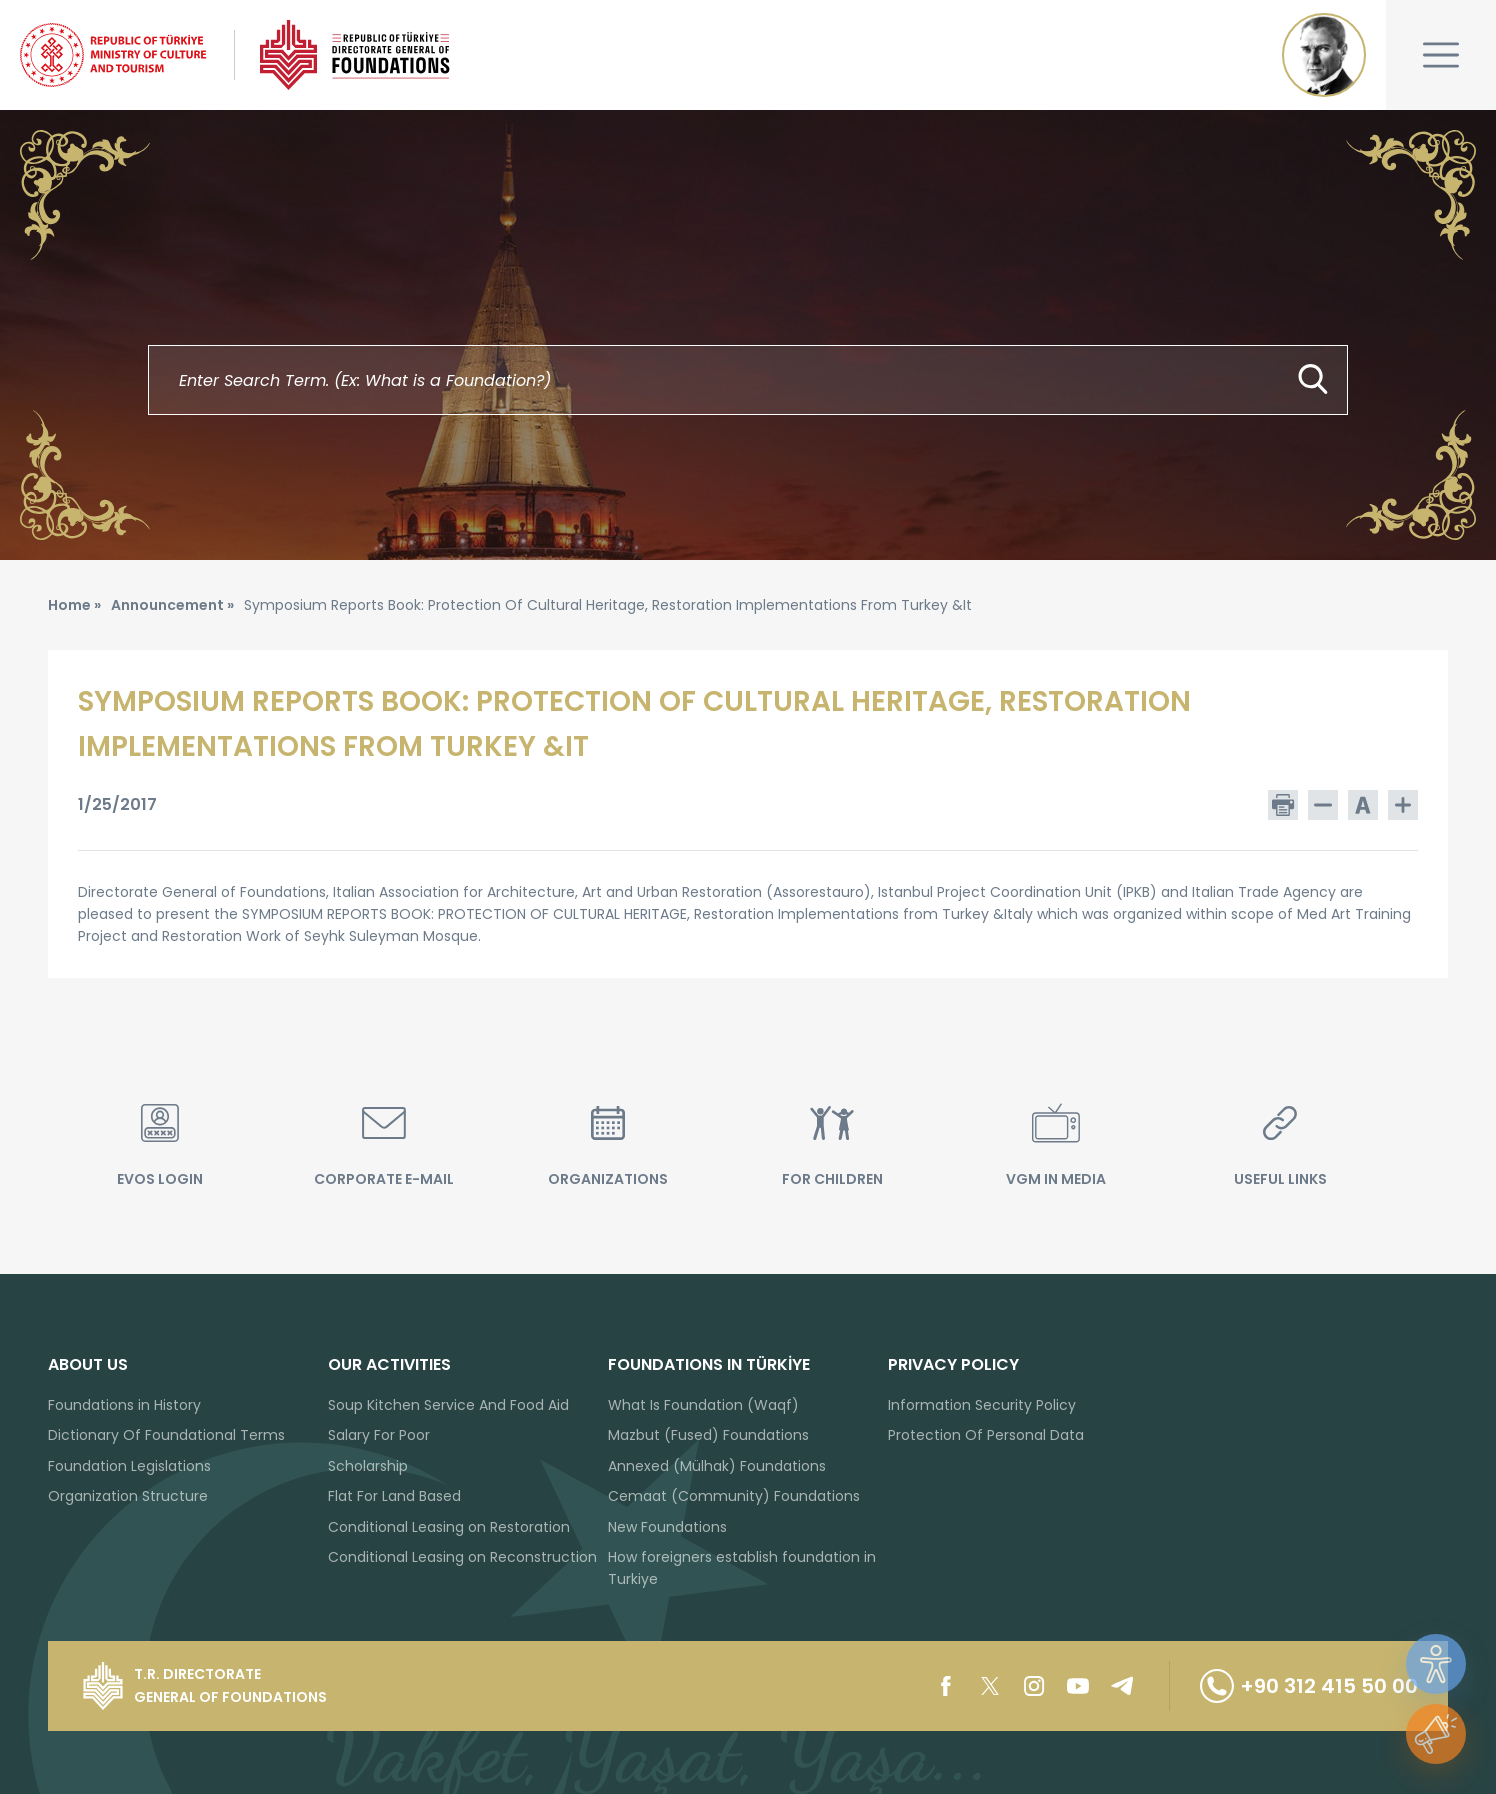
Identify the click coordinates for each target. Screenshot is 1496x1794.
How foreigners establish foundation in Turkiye (742, 1568)
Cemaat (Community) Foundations (734, 1496)
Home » (74, 605)
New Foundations (667, 1527)
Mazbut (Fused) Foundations (708, 1435)
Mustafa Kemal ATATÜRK (1324, 55)
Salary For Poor (379, 1435)
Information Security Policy (982, 1405)
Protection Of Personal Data (986, 1435)
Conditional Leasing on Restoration (449, 1527)
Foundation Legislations (129, 1466)
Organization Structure (128, 1496)
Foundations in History (124, 1405)
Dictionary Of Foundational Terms (166, 1435)
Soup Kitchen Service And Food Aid (448, 1405)
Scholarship (368, 1466)
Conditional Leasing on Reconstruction (462, 1557)
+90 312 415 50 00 (1309, 1686)
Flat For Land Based (394, 1496)
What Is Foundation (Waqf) (703, 1405)
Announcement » (172, 605)
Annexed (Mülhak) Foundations (717, 1466)
